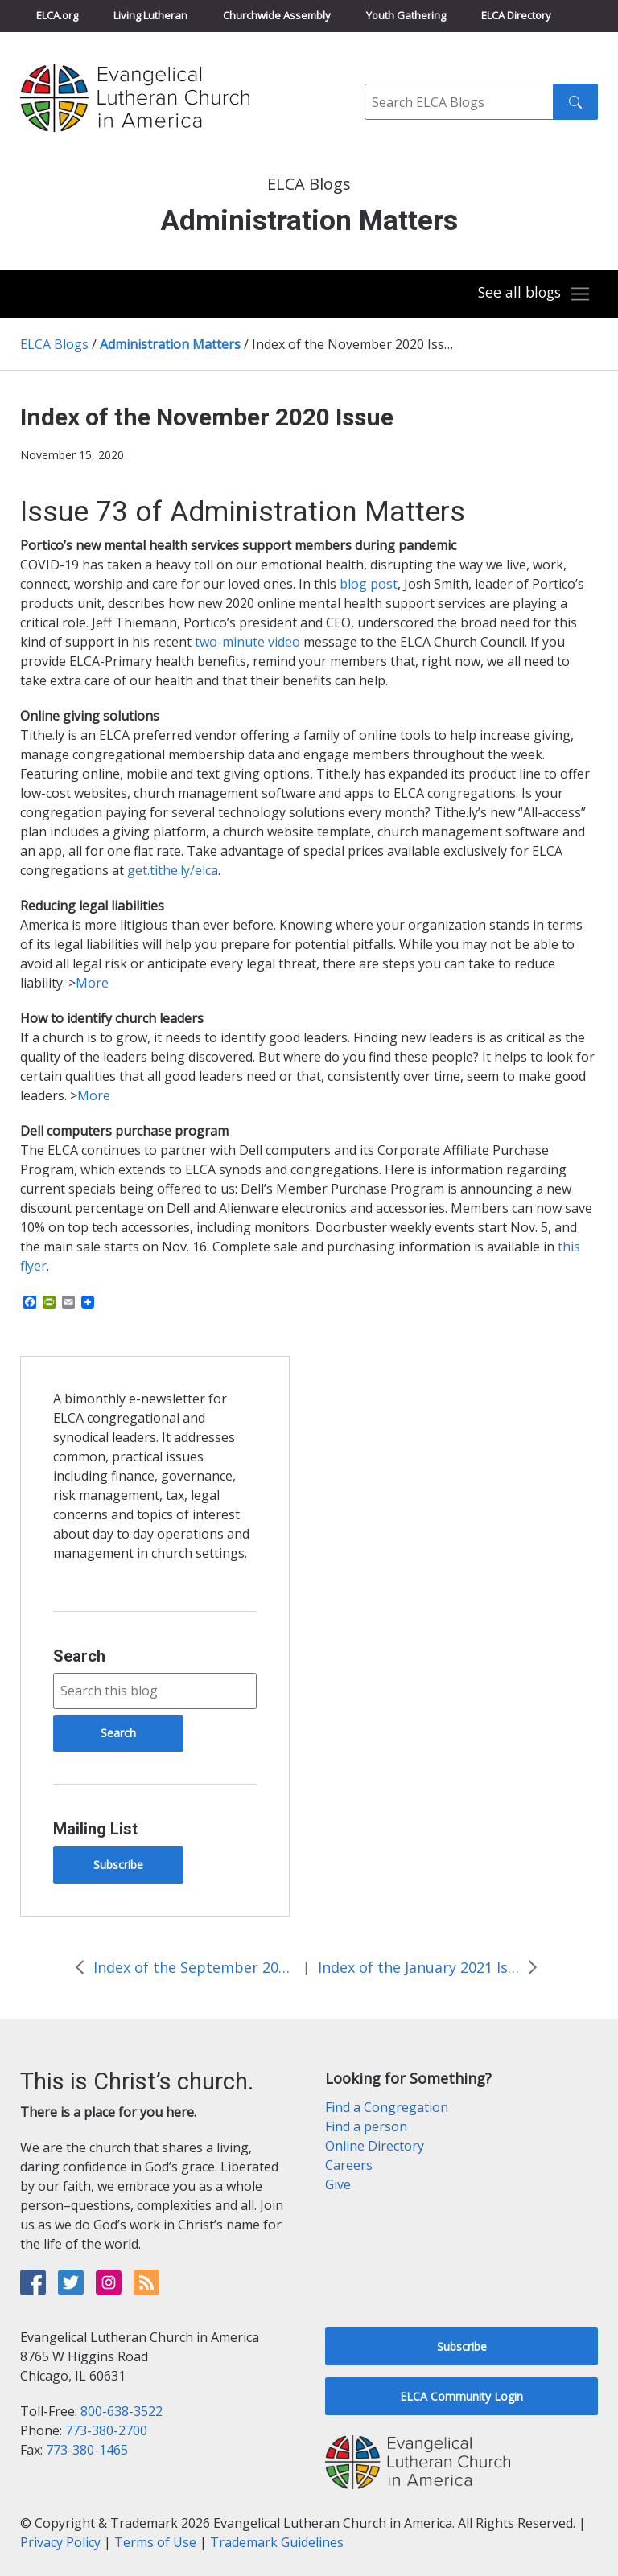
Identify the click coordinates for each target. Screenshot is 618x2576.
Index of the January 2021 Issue (418, 1967)
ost (388, 584)
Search (79, 1656)
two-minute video (247, 642)
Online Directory (374, 2146)
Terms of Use (155, 2542)
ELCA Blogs (54, 344)
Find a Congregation (386, 2107)
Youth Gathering (406, 15)
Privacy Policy (60, 2542)
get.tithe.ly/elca (172, 870)
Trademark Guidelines (277, 2542)
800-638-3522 (121, 2411)
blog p (359, 584)
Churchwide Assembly (277, 15)
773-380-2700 (106, 2430)
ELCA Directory (516, 15)
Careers (349, 2165)
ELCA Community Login (461, 2396)
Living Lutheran (150, 15)
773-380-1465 (87, 2450)
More (92, 983)
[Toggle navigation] (533, 294)
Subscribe (118, 1864)
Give (338, 2184)
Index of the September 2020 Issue (194, 1967)
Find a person (366, 2126)
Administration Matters (170, 344)
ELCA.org (57, 15)
